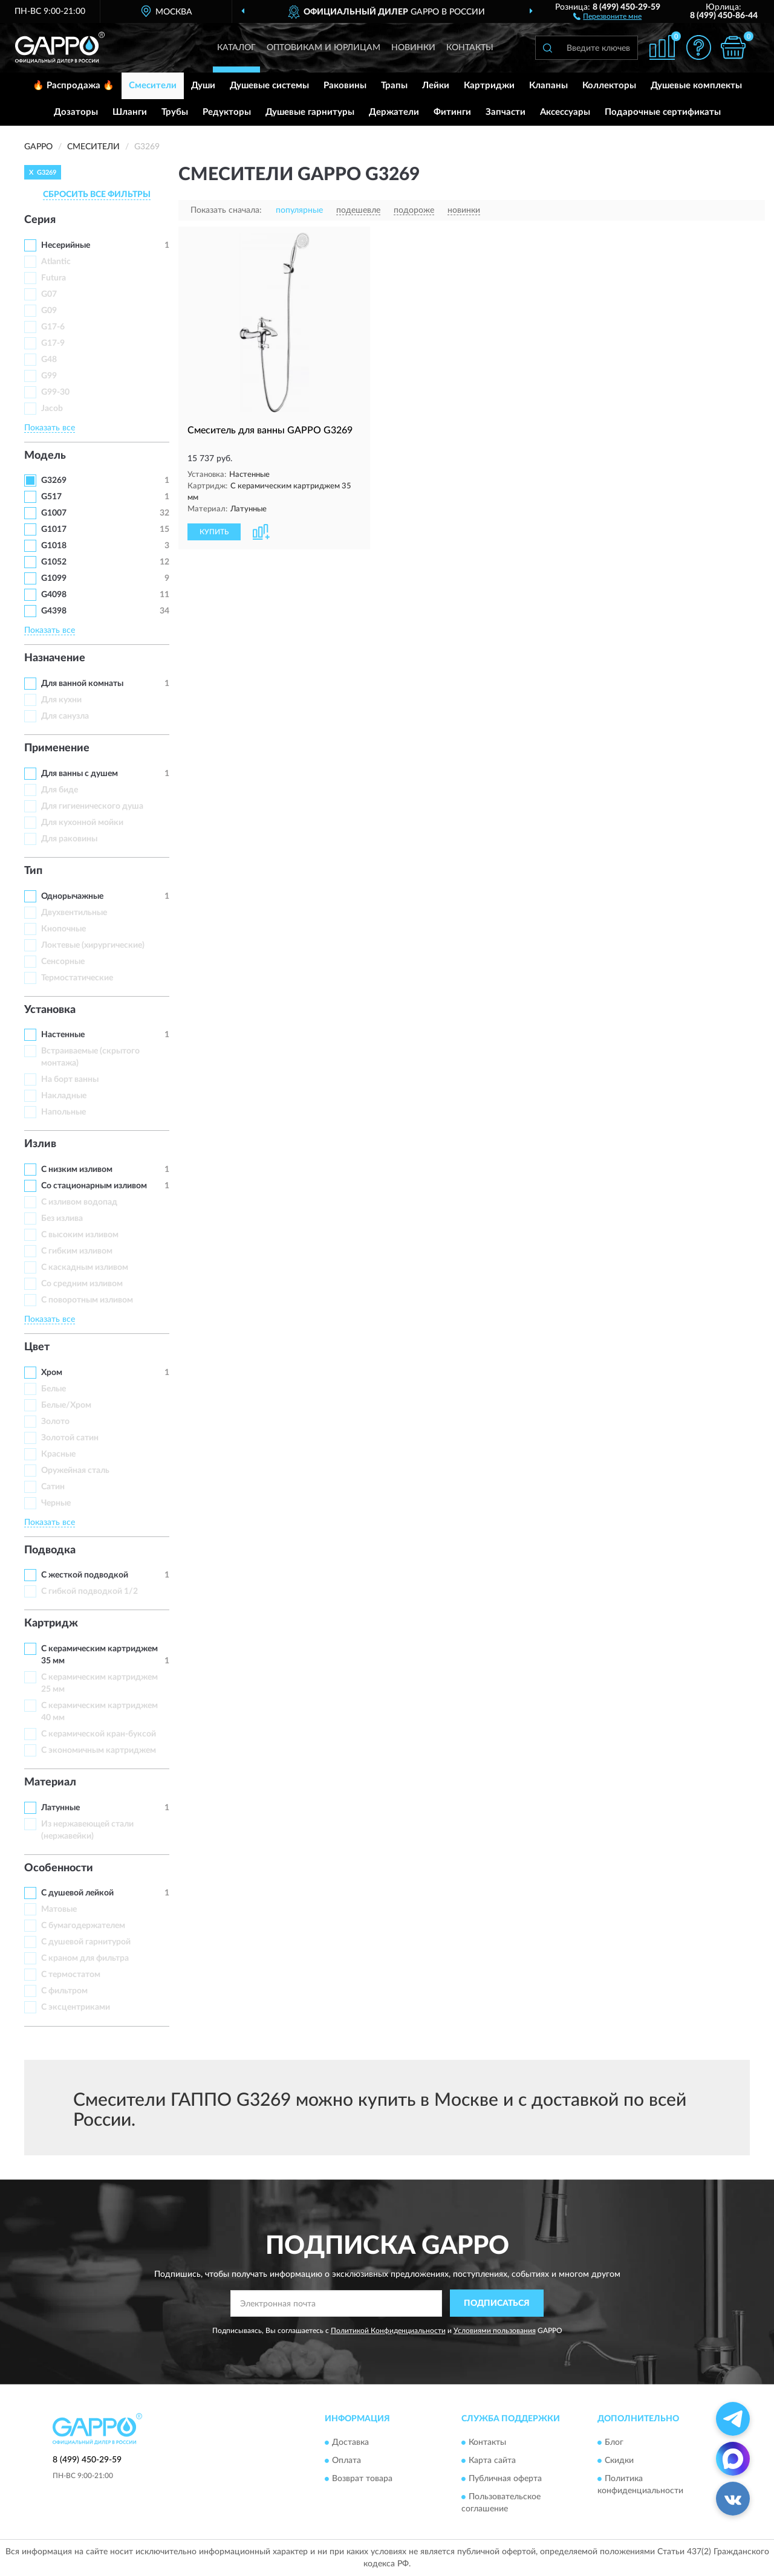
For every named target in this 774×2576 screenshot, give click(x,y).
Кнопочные (63, 929)
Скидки (619, 2460)
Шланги (129, 112)
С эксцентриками (75, 2007)
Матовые (59, 1909)
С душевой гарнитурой (86, 1942)
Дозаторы (76, 112)
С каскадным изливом (84, 1267)
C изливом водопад (79, 1202)
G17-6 (53, 327)
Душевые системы (269, 85)
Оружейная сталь (75, 1470)
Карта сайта (492, 2460)
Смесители (153, 85)
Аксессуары (565, 112)
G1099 (54, 578)
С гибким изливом (76, 1251)
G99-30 (55, 392)
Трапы (394, 85)
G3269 (54, 480)
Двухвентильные (74, 912)
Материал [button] (50, 1782)
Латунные (60, 1808)
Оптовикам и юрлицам (323, 48)
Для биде (59, 790)
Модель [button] (45, 455)
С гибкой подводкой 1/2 (89, 1591)
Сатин (53, 1487)
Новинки (413, 48)
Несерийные (65, 245)
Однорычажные (72, 896)
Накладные (63, 1096)
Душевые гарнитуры (309, 112)
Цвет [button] (37, 1347)
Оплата (346, 2460)
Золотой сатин (70, 1438)
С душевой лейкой (77, 1893)
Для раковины (69, 839)
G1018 (54, 546)
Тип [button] (33, 871)
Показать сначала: (226, 210)
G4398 (54, 611)
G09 (49, 310)
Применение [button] (56, 748)
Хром (51, 1372)
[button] (607, 15)
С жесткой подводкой (84, 1575)
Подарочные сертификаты (663, 112)
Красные (58, 1454)
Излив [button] (40, 1144)
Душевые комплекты (696, 85)
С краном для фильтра (85, 1958)
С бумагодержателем (83, 1925)
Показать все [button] (49, 428)
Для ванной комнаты (82, 683)
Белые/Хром (66, 1405)
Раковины (345, 85)
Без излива (62, 1218)
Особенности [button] (58, 1868)
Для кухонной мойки (82, 822)
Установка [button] (50, 1010)
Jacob (52, 408)
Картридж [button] (51, 1623)
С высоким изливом (80, 1235)
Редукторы (227, 112)
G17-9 (53, 343)
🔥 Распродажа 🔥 (73, 85)
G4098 (54, 595)
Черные (56, 1503)
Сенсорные (63, 961)
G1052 (54, 562)
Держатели (394, 112)
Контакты (469, 48)
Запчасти (505, 112)
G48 (49, 359)
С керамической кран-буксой (98, 1734)
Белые (53, 1389)
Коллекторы (609, 85)
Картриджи (489, 85)
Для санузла (65, 716)
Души (203, 85)
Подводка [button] (50, 1550)
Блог (614, 2442)
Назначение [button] (54, 658)
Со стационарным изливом (94, 1186)
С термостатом (70, 1974)
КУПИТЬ (214, 532)
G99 (49, 376)
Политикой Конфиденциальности (388, 2330)
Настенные (63, 1035)
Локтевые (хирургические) (93, 945)
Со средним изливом (82, 1284)
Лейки (435, 85)
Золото (55, 1421)
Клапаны (548, 85)
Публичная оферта (505, 2478)
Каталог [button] (236, 48)
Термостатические (77, 978)
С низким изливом (76, 1169)
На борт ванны (70, 1079)
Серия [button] (40, 220)
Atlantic (56, 261)
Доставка (350, 2442)
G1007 (54, 513)
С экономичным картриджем (98, 1750)
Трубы (174, 112)
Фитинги (452, 112)
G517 (51, 497)
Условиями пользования (495, 2330)
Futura (53, 278)
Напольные (63, 1112)
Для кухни (61, 700)
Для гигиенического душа (92, 806)
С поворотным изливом (87, 1300)
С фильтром (64, 1991)
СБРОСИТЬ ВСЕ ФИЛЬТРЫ (97, 194)
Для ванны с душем (79, 773)
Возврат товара (362, 2478)
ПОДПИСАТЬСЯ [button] (497, 2303)
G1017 (54, 529)
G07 (49, 294)
